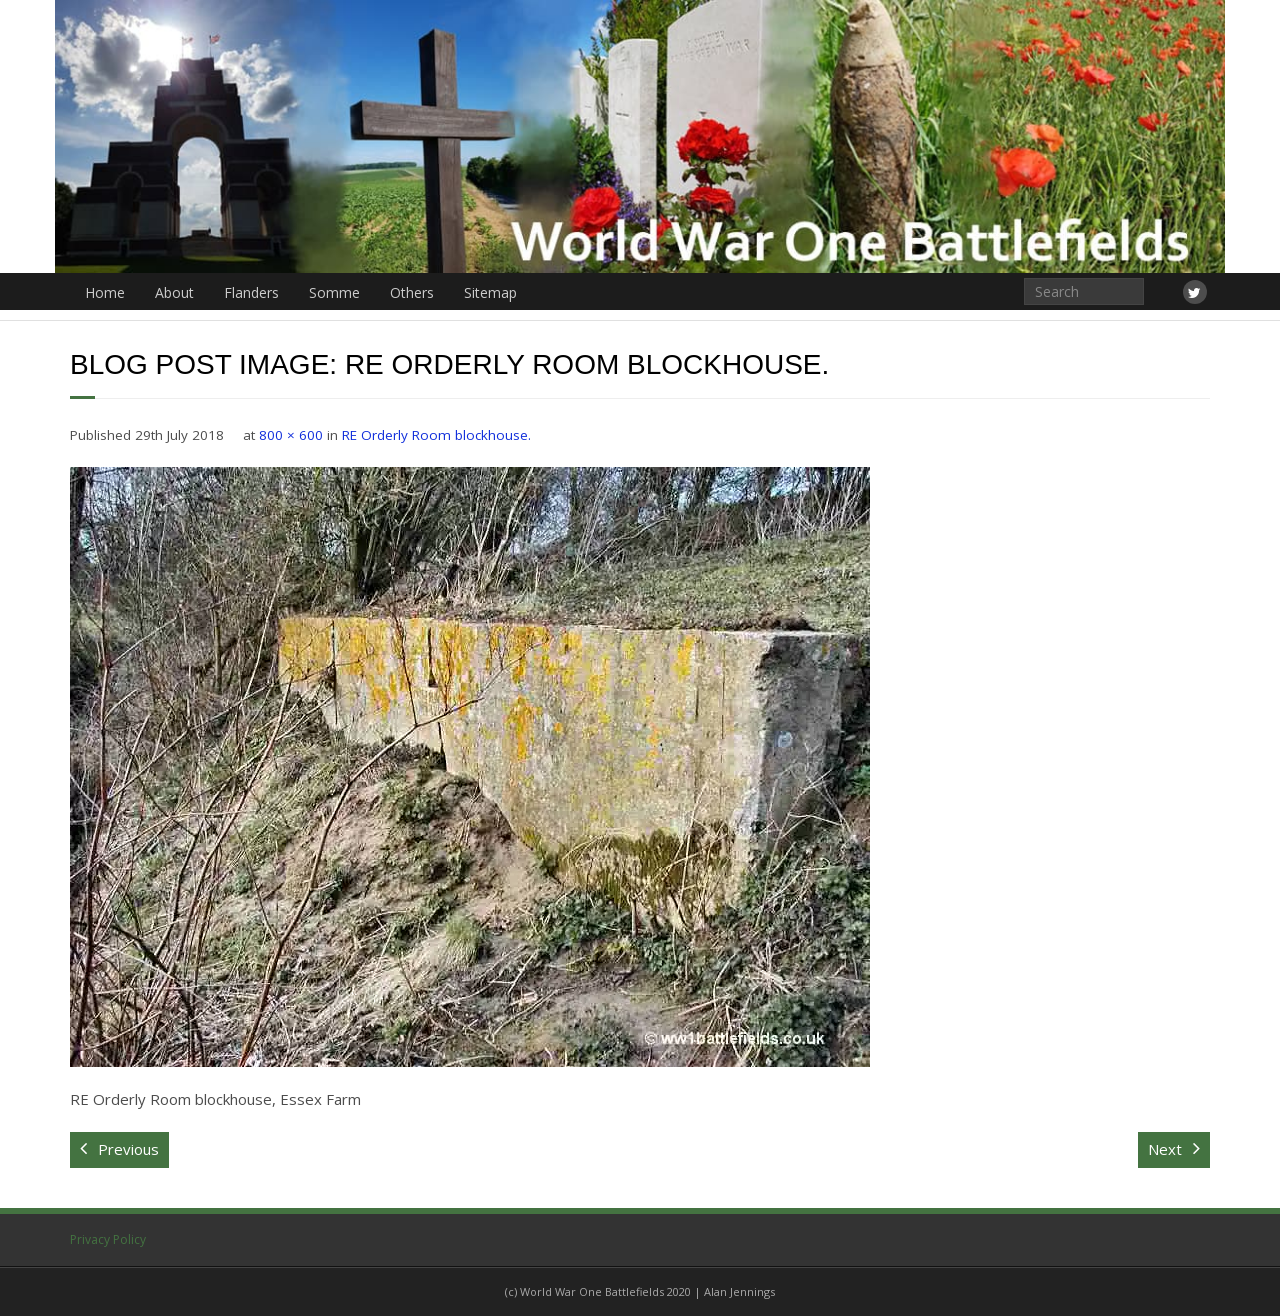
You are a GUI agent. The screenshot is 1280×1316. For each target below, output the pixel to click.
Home (105, 292)
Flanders (251, 292)
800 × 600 (291, 435)
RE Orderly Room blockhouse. (436, 435)
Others (412, 292)
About (174, 292)
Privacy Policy (108, 1239)
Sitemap (490, 292)
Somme (334, 292)
